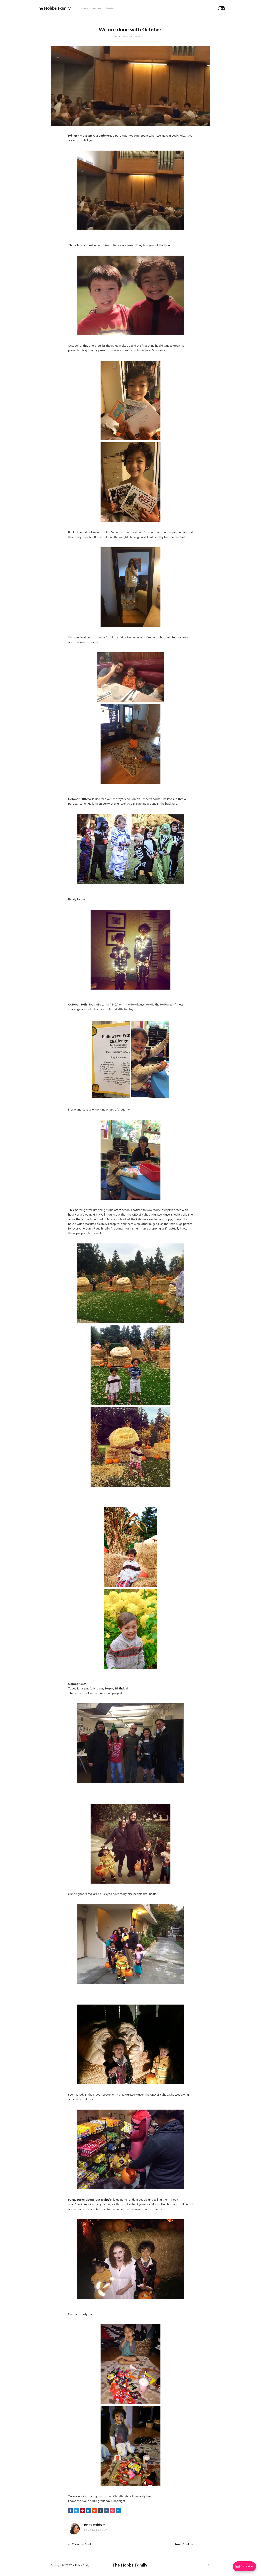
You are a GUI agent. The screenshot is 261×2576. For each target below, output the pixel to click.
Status (110, 8)
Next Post (184, 2544)
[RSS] (209, 2565)
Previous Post (79, 2544)
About (97, 8)
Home (84, 8)
